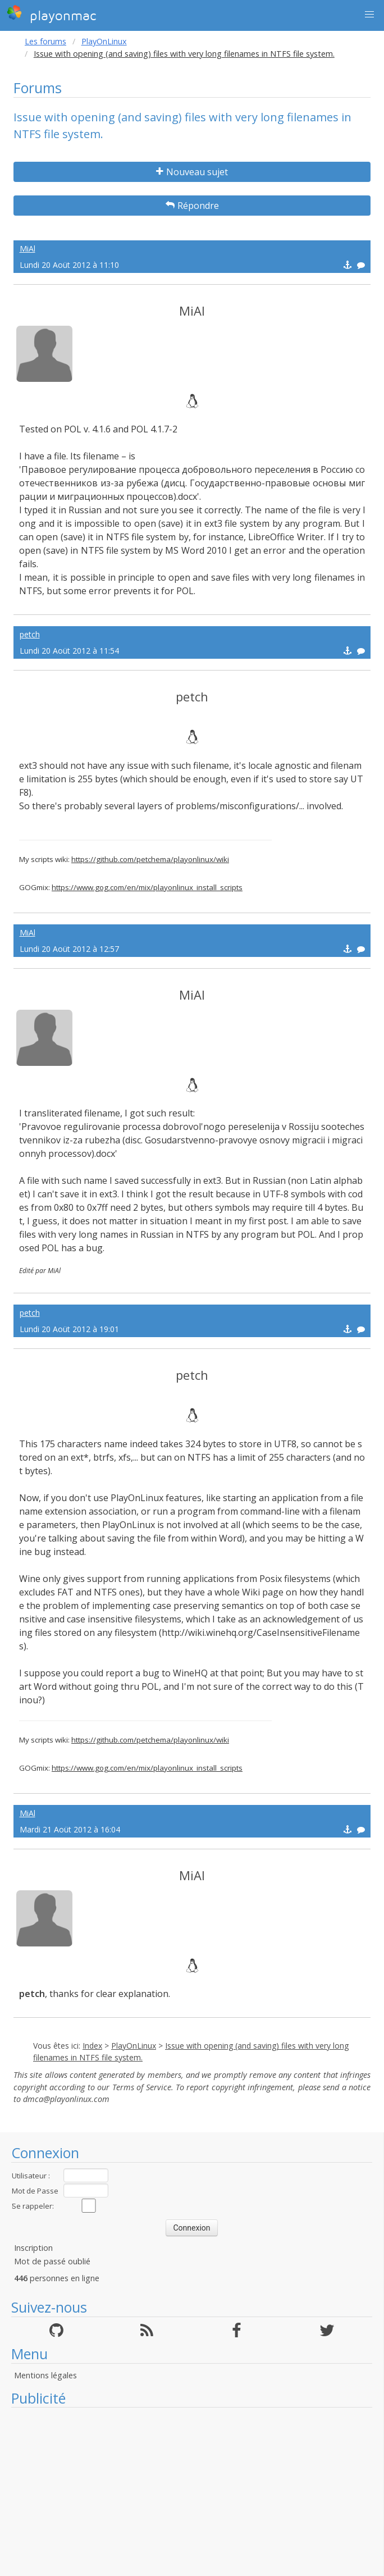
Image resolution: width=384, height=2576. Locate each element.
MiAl (27, 248)
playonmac (51, 14)
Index (92, 2045)
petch (30, 634)
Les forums (45, 41)
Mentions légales (45, 2375)
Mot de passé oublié (52, 2261)
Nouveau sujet (192, 172)
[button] (369, 14)
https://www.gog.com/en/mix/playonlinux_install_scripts (147, 887)
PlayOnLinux (104, 41)
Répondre (192, 205)
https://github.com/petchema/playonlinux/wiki (150, 859)
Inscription (33, 2247)
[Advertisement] (191, 2491)
